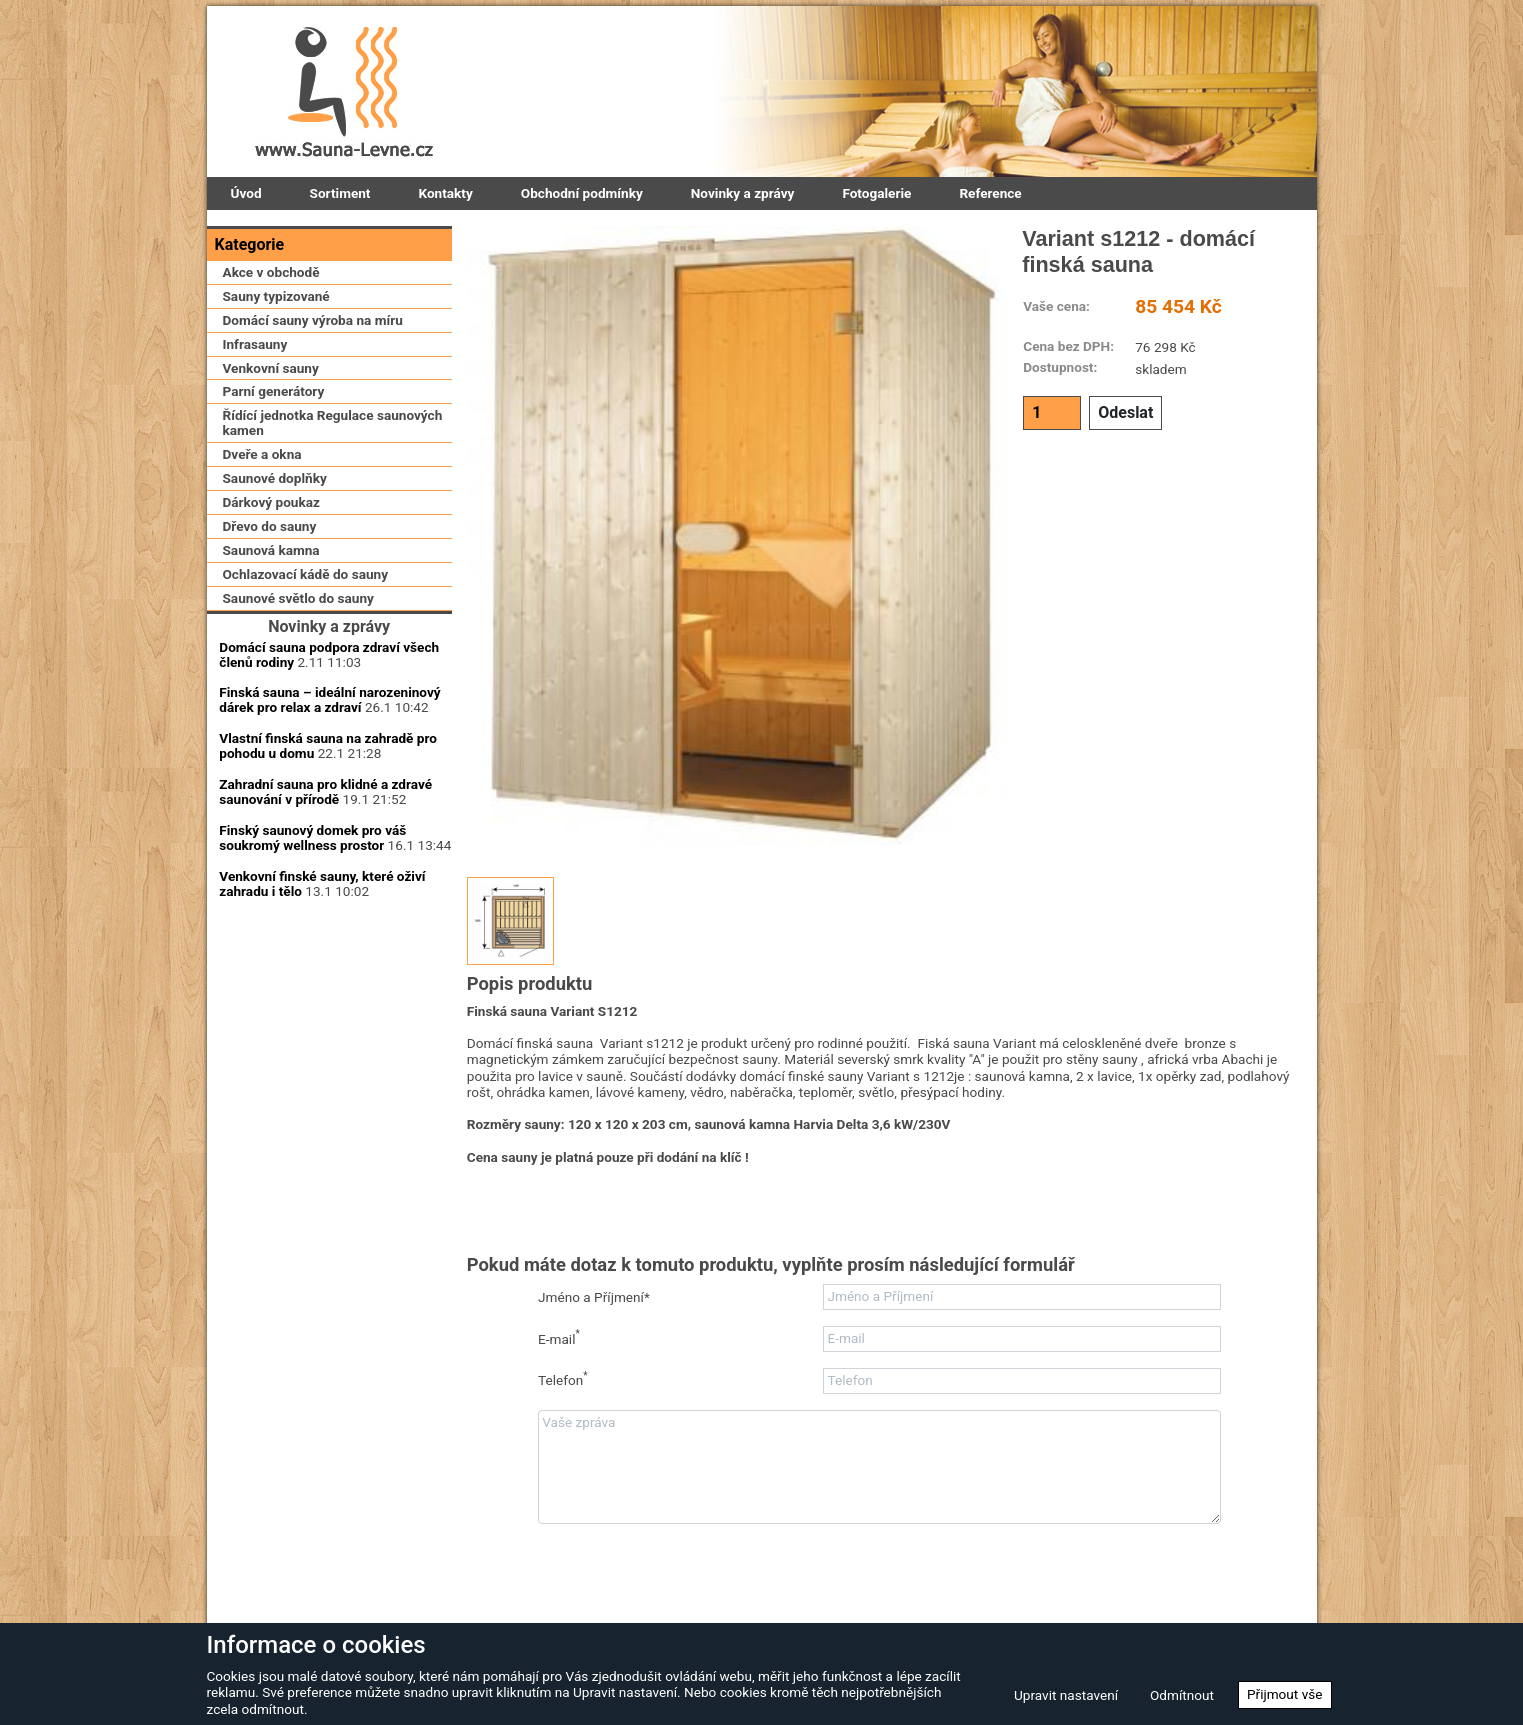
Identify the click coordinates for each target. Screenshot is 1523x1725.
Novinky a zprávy (743, 193)
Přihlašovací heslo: (329, 1168)
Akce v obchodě (271, 355)
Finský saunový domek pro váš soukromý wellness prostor (312, 989)
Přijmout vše (1285, 1694)
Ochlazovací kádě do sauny (306, 657)
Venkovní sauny (271, 451)
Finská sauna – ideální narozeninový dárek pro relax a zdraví (329, 852)
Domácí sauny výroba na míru (313, 403)
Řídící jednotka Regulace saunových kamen (333, 506)
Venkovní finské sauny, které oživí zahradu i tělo (322, 1035)
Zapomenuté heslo (384, 1302)
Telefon (563, 1379)
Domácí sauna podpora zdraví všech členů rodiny (329, 806)
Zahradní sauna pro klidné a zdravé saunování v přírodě (325, 944)
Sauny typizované (276, 379)
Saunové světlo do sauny (298, 681)
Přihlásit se (329, 1225)
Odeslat (1125, 412)
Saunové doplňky (275, 562)
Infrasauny (255, 427)
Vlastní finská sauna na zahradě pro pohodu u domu (328, 898)
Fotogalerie (876, 193)
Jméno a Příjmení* (594, 1297)
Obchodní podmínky (582, 193)
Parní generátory (274, 475)
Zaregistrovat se (267, 1302)
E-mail (559, 1337)
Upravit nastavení (1066, 1695)
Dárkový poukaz (271, 586)
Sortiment (340, 193)
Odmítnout (1182, 1695)
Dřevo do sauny (270, 610)
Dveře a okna (262, 538)
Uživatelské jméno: (329, 1117)
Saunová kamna (271, 633)
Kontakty (445, 193)
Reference (990, 193)
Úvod (246, 193)
